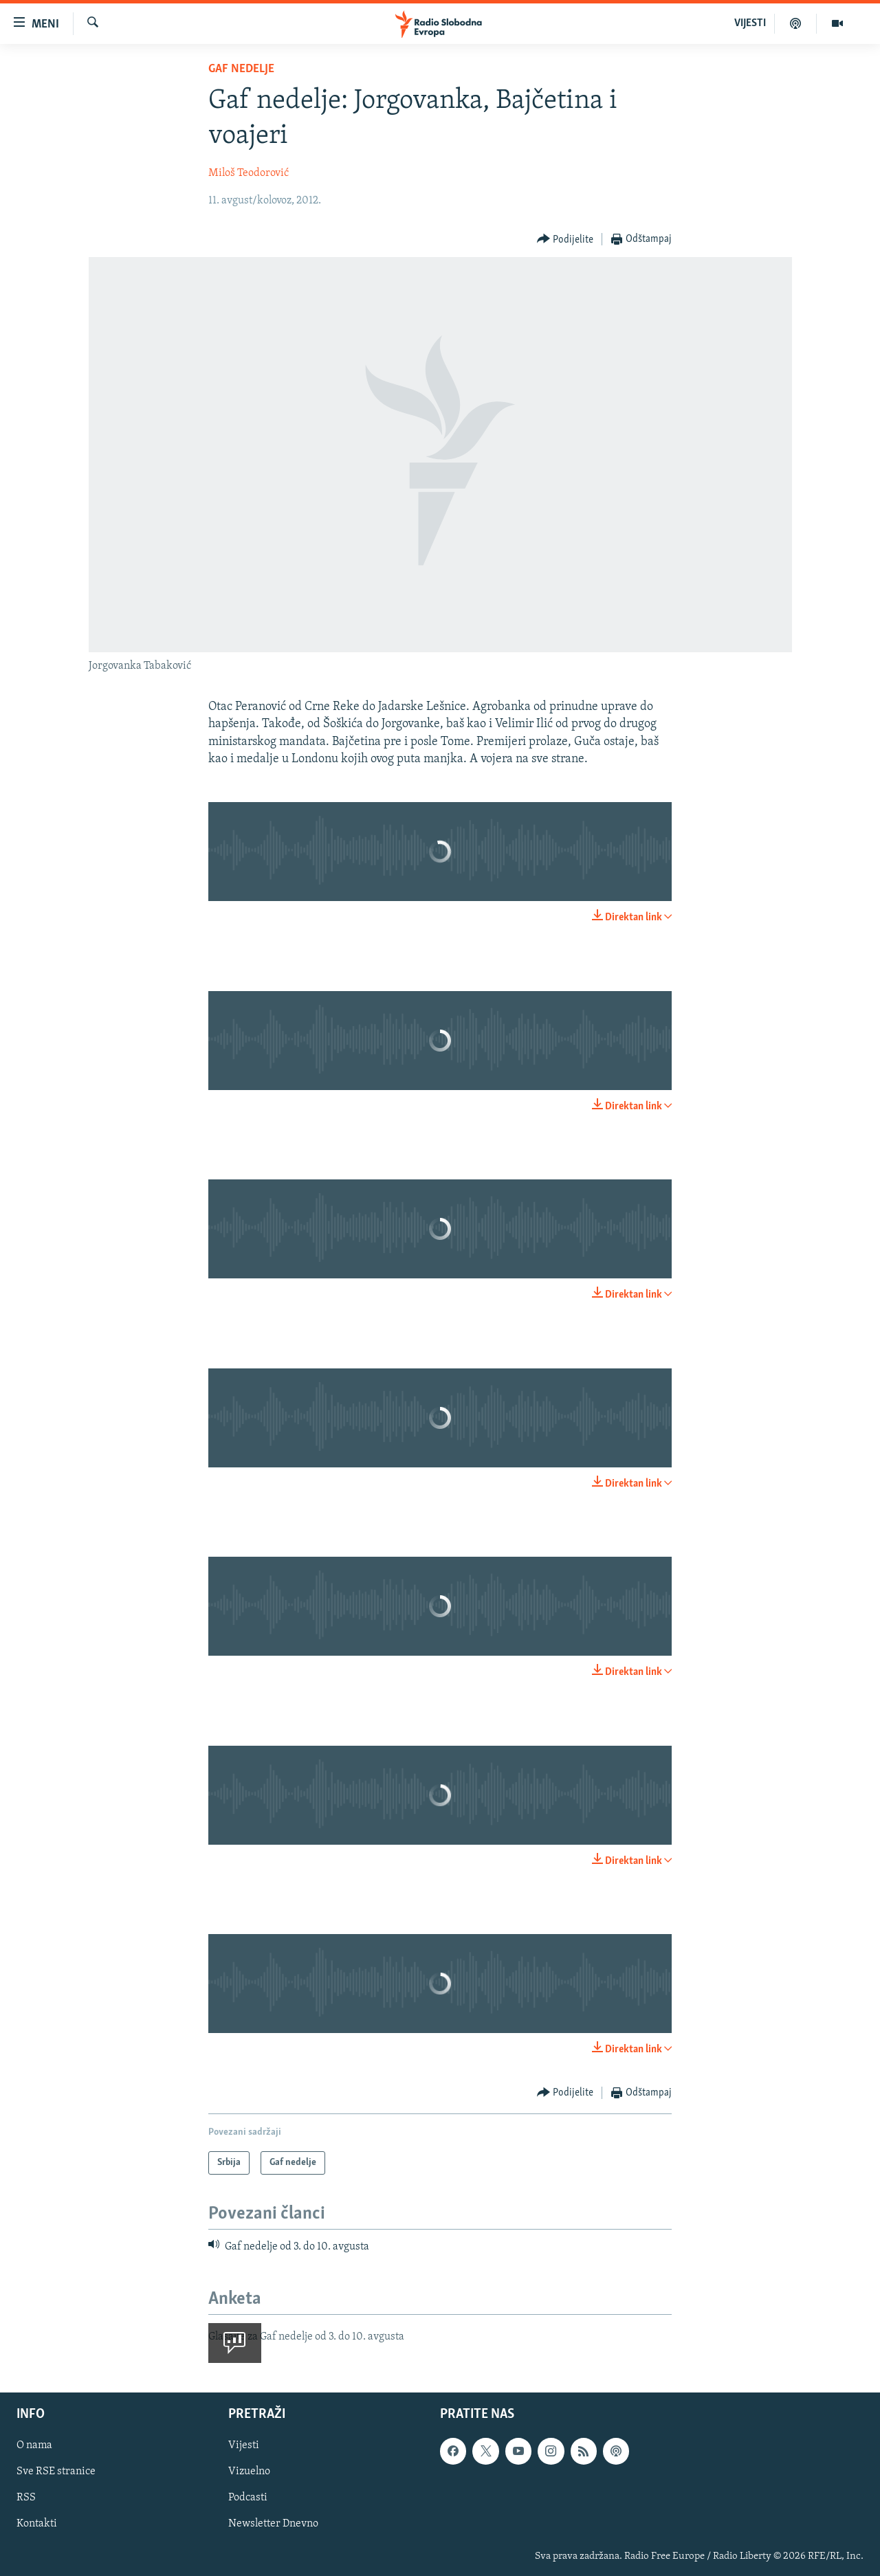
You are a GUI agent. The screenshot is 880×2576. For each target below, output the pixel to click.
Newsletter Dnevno (273, 2524)
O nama (34, 2446)
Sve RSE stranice (56, 2472)
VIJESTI (750, 23)
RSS (26, 2498)
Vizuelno (249, 2472)
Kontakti (36, 2524)
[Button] (565, 239)
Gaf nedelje (241, 69)
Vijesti (243, 2446)
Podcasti (247, 2498)
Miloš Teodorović (248, 173)
